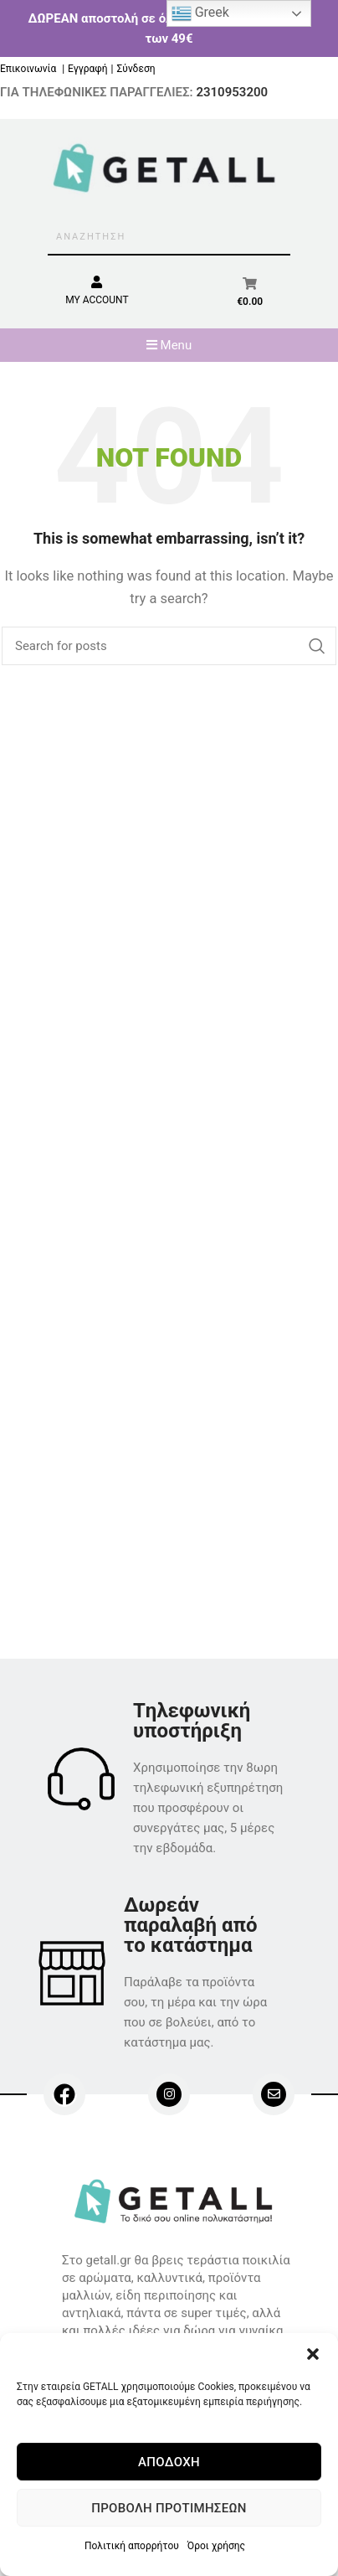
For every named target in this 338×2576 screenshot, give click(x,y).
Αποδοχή (169, 2462)
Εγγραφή (87, 69)
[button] (313, 2354)
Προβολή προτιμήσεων (168, 2508)
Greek (200, 13)
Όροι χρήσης (216, 2546)
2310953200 (232, 92)
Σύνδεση (135, 69)
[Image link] (176, 2199)
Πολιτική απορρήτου (131, 2546)
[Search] (169, 646)
